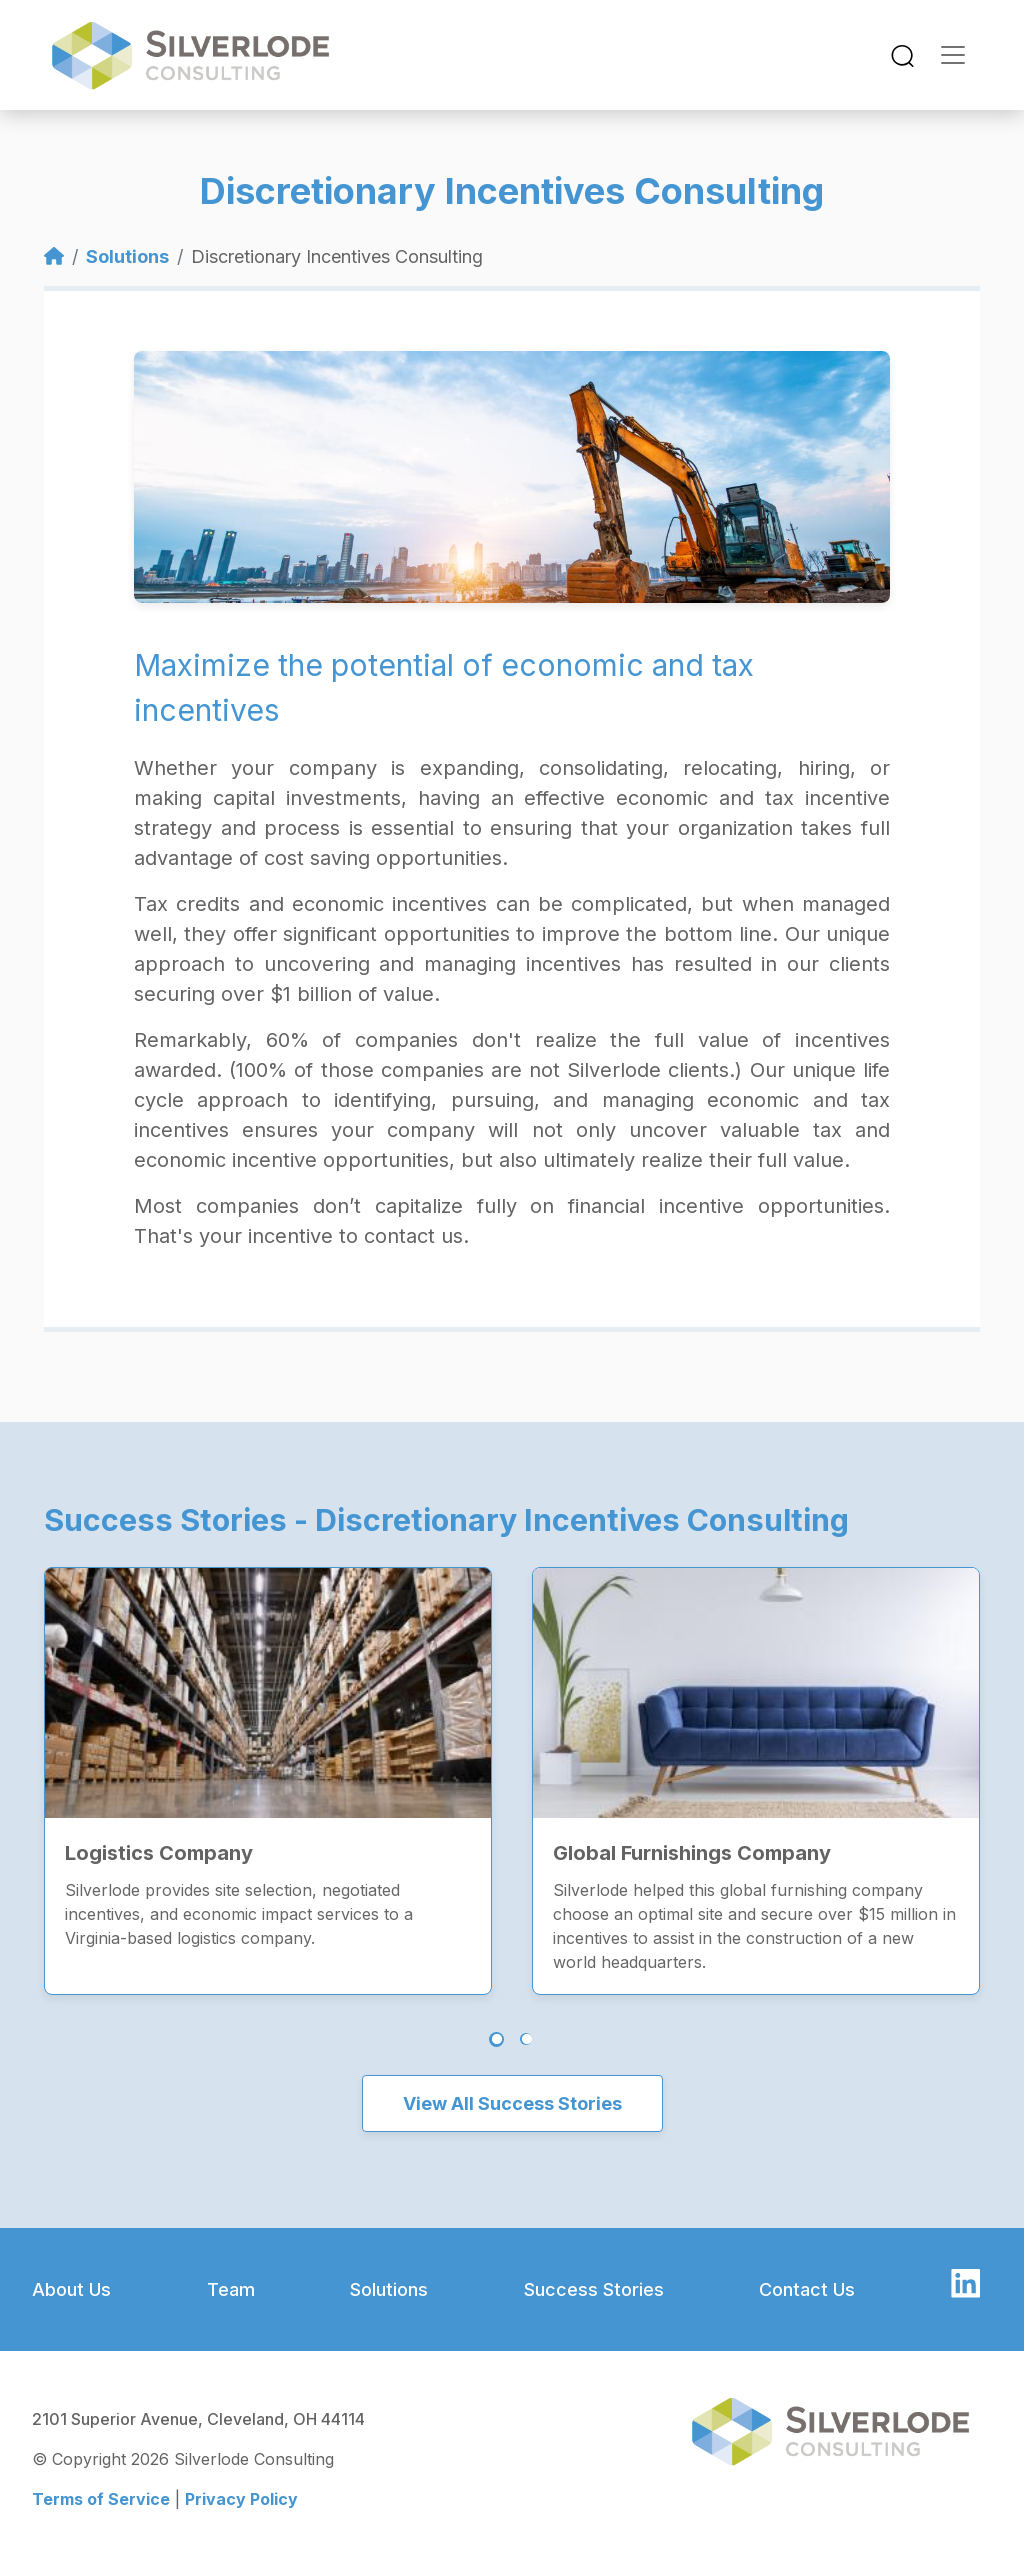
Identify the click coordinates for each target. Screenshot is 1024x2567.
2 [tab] (526, 2039)
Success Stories (594, 2289)
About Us (71, 2289)
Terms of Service (101, 2499)
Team (231, 2289)
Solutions (127, 256)
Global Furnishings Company (692, 1853)
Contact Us (807, 2289)
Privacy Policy (241, 2499)
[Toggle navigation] (902, 55)
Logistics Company (159, 1853)
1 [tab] (496, 2039)
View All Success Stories (512, 2103)
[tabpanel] (268, 1761)
